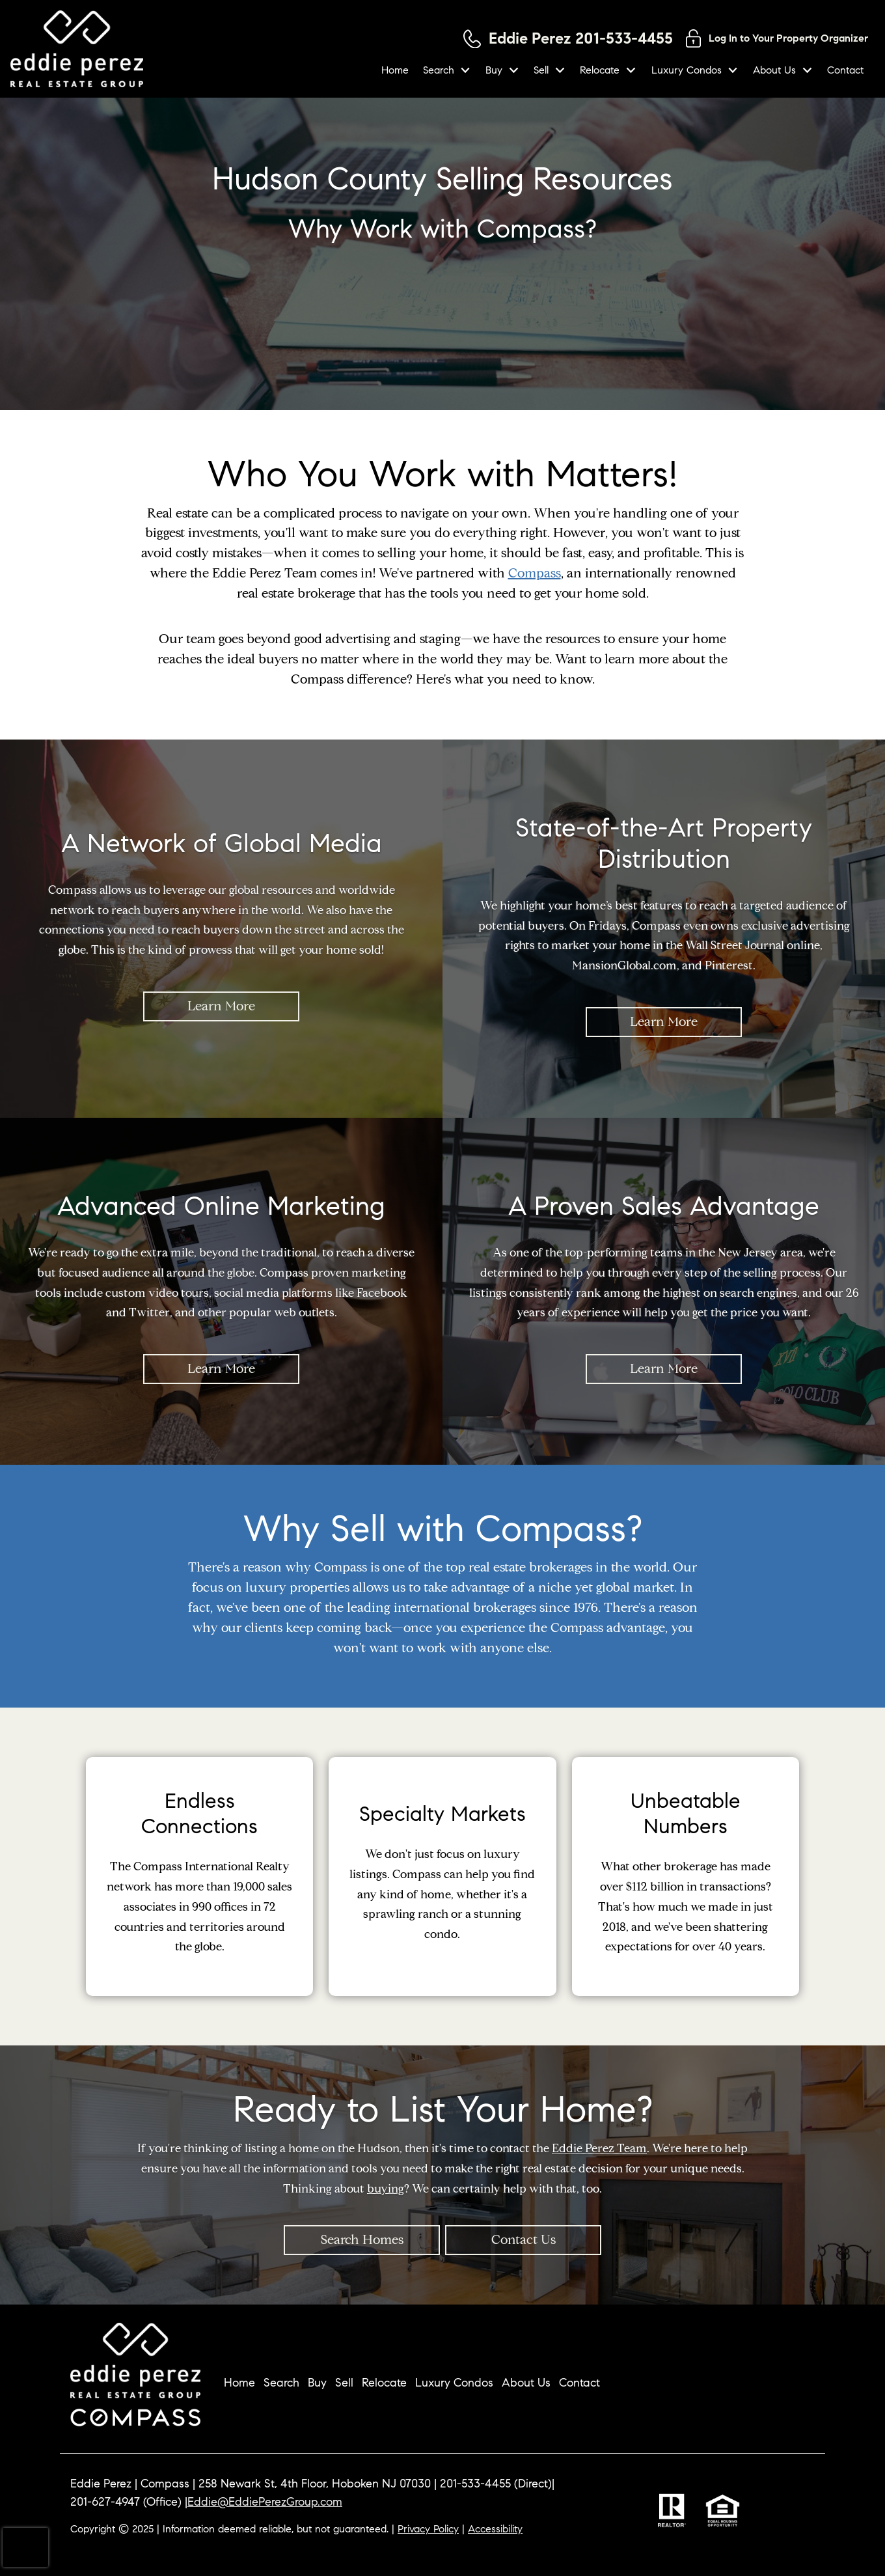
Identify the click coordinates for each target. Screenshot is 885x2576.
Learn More (221, 1006)
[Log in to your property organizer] (777, 38)
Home (395, 70)
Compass (534, 573)
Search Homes (362, 2240)
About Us (526, 2382)
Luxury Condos (454, 2382)
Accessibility (495, 2529)
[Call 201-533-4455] (568, 39)
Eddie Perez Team (599, 2147)
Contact (845, 70)
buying (385, 2188)
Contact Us (523, 2240)
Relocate (384, 2382)
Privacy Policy (428, 2529)
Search (281, 2382)
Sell (344, 2382)
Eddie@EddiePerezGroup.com (264, 2502)
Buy (317, 2382)
